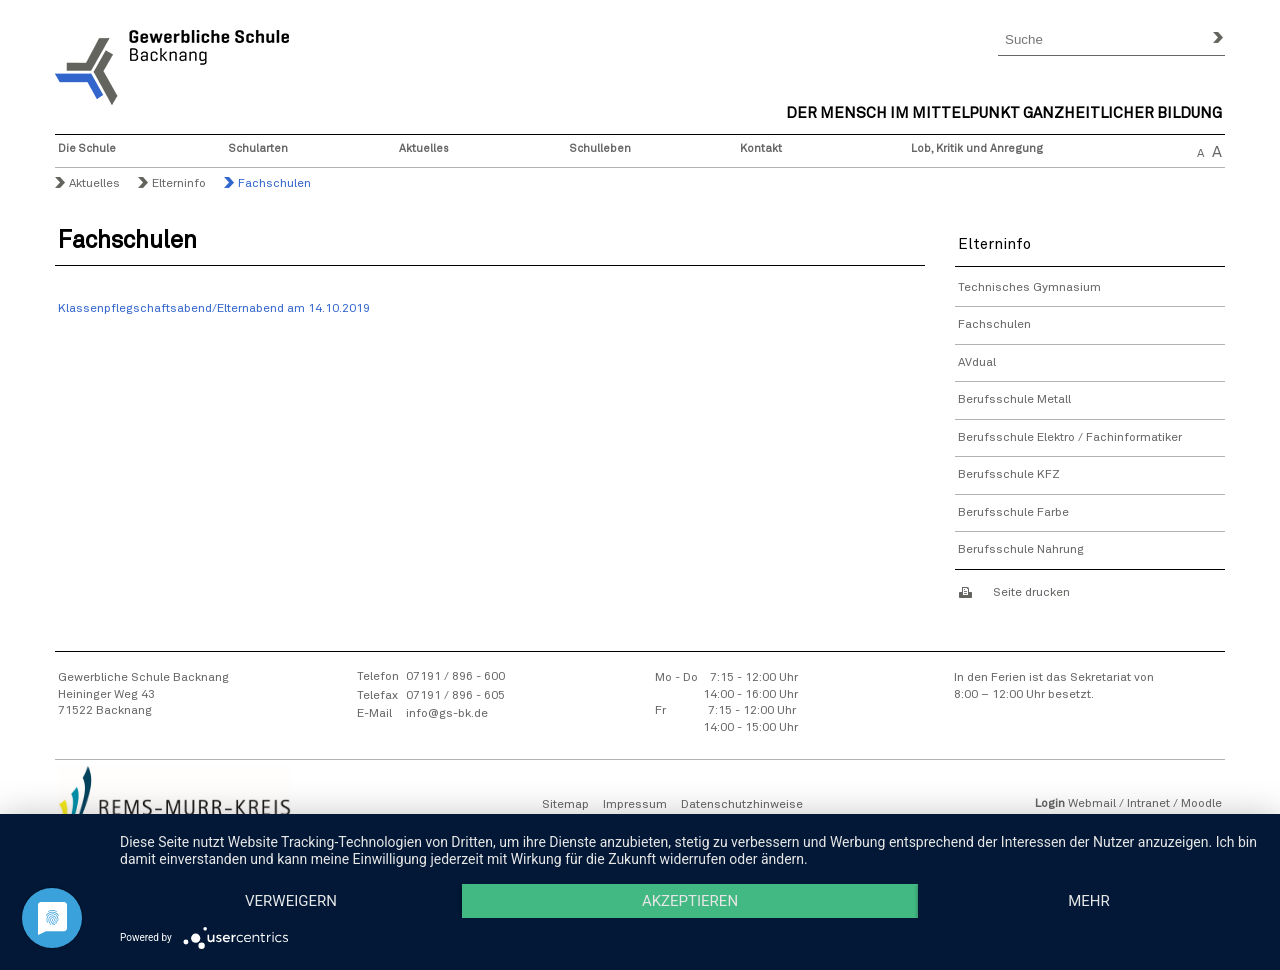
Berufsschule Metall (1014, 400)
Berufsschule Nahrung (1021, 550)
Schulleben (600, 148)
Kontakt (761, 148)
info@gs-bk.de (447, 714)
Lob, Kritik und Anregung (977, 148)
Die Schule (87, 148)
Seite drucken (1031, 593)
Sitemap (565, 805)
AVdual (977, 363)
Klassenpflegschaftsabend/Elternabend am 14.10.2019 (214, 309)
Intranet (1148, 804)
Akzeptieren (690, 901)
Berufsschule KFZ (1009, 475)
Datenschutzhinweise (742, 805)
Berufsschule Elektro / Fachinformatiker (1070, 438)
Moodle (1201, 804)
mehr (1089, 901)
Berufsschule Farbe (1013, 513)
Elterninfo (179, 184)
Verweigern (291, 901)
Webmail (1092, 804)
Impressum (635, 805)
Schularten (258, 148)
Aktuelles (424, 148)
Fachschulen (994, 325)
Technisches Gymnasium (1029, 288)
